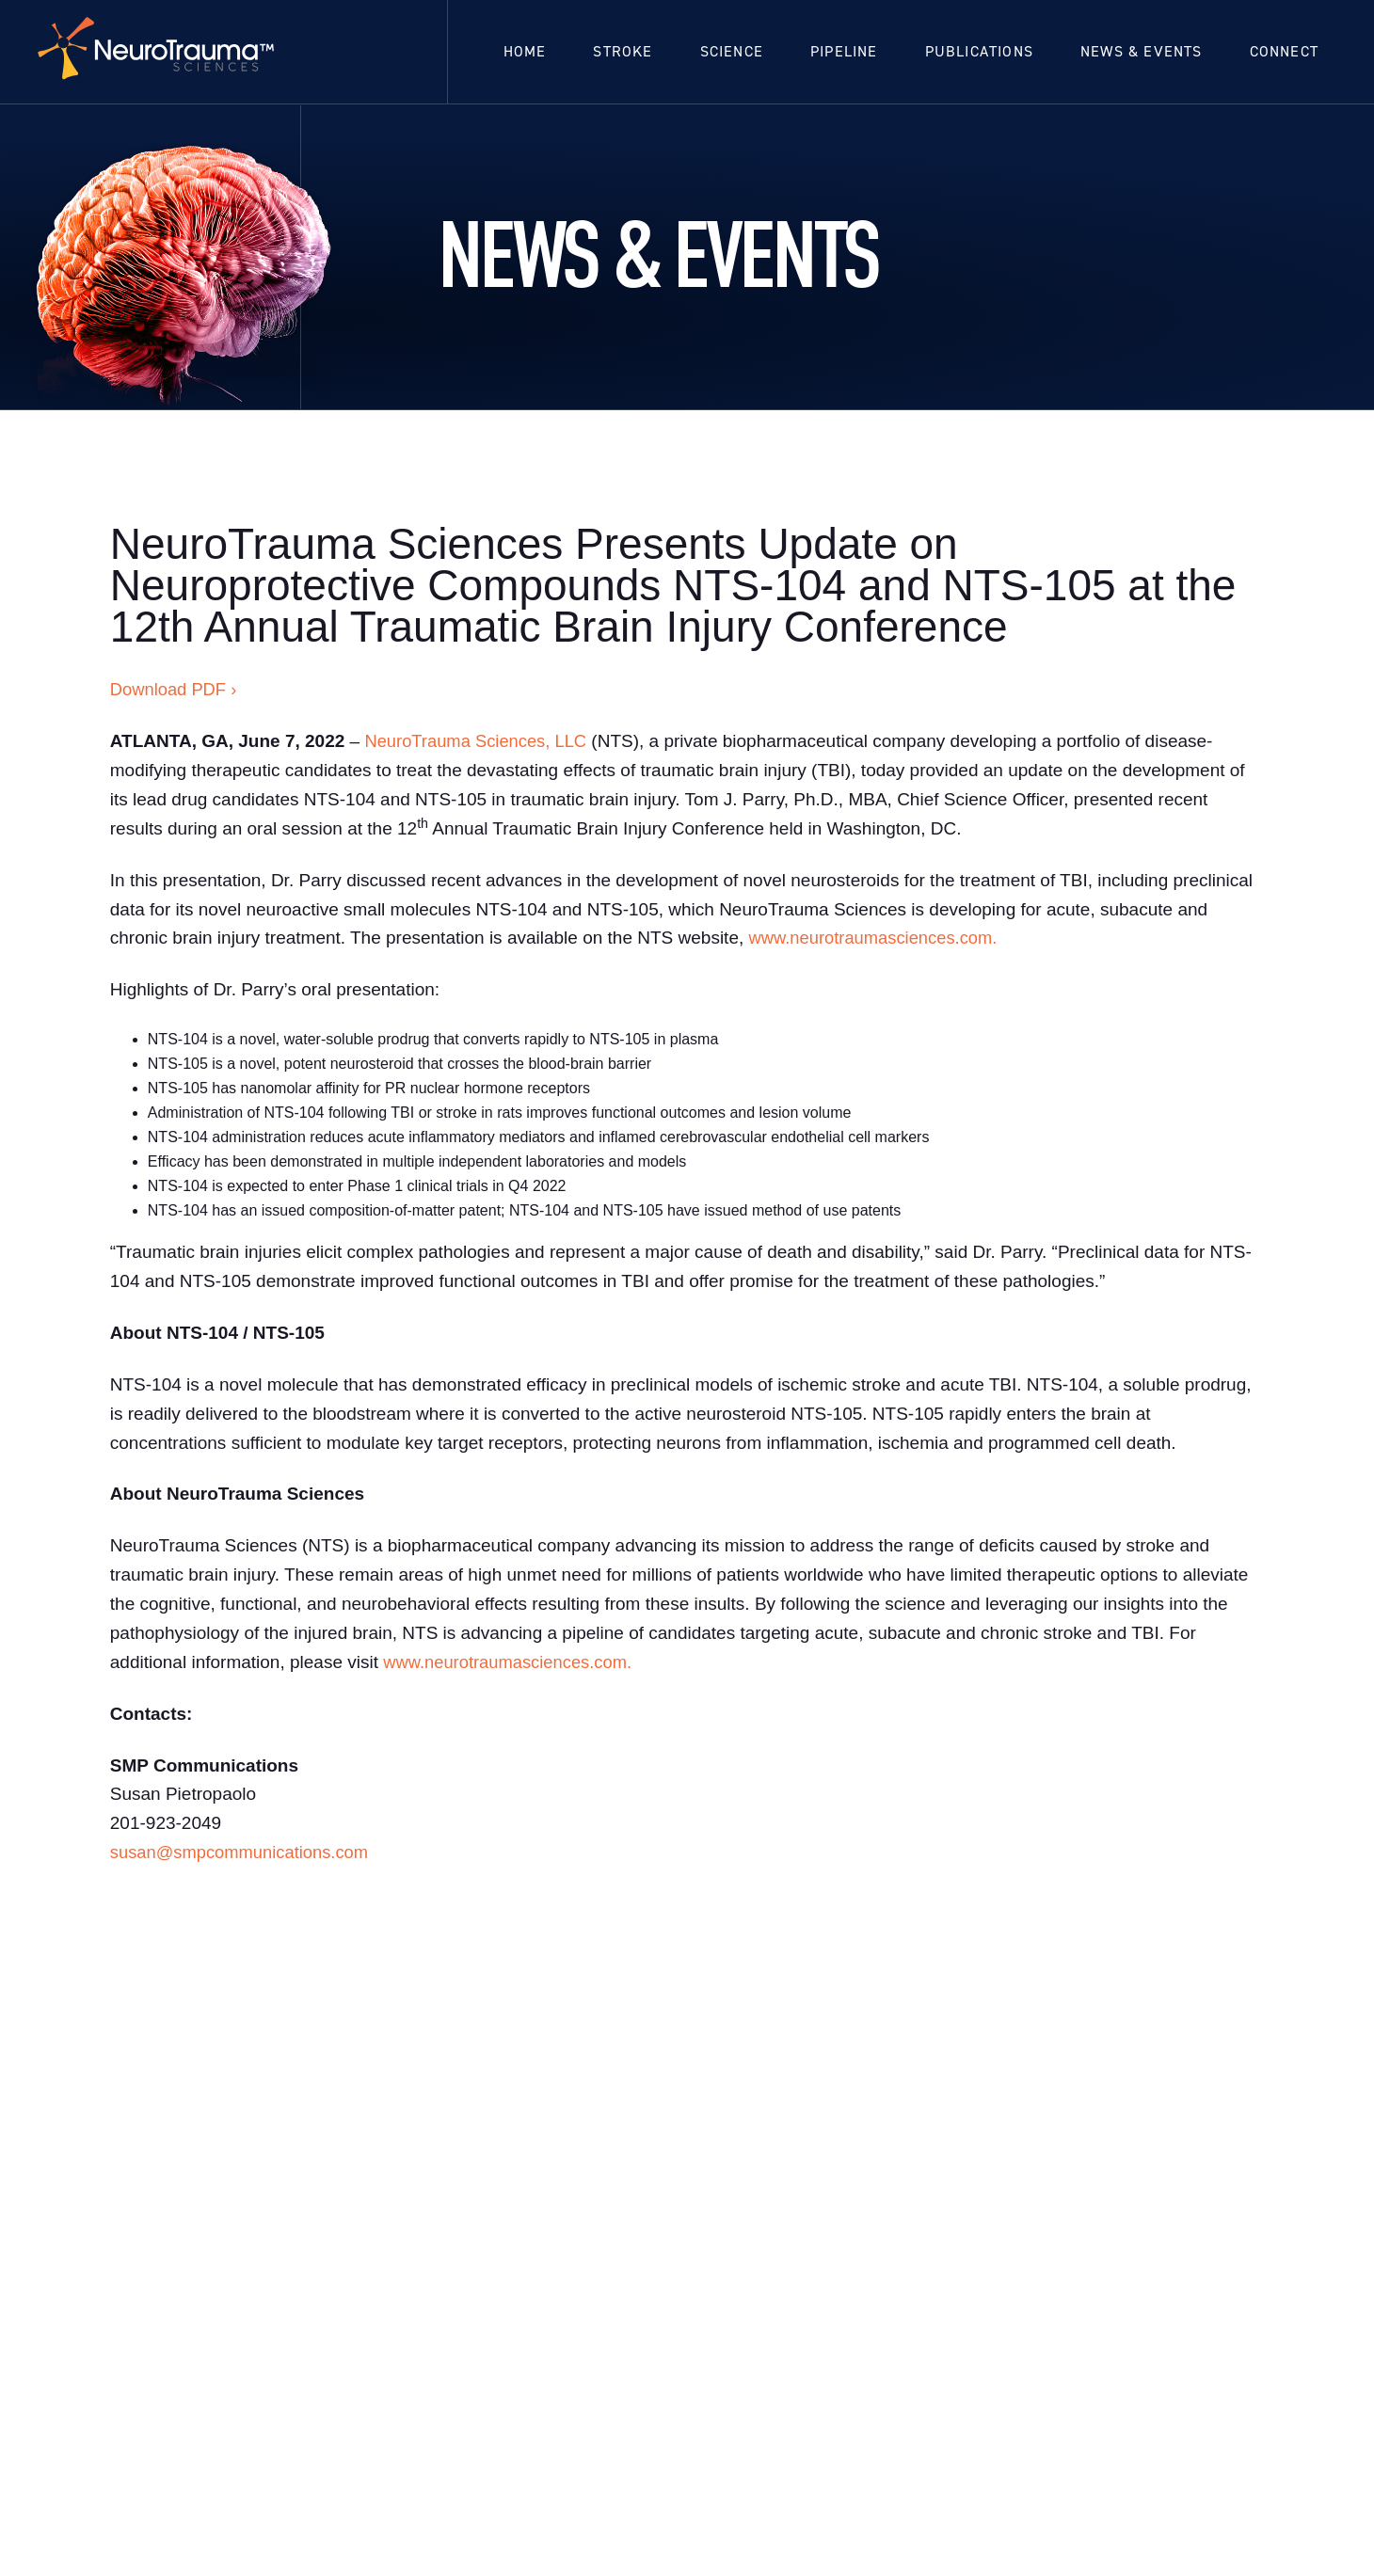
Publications (979, 51)
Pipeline (844, 51)
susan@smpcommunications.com (243, 1852)
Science (731, 51)
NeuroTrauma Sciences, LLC (479, 741)
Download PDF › (175, 689)
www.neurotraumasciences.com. (878, 937)
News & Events (1141, 51)
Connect (1284, 51)
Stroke (622, 51)
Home (525, 51)
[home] (159, 52)
